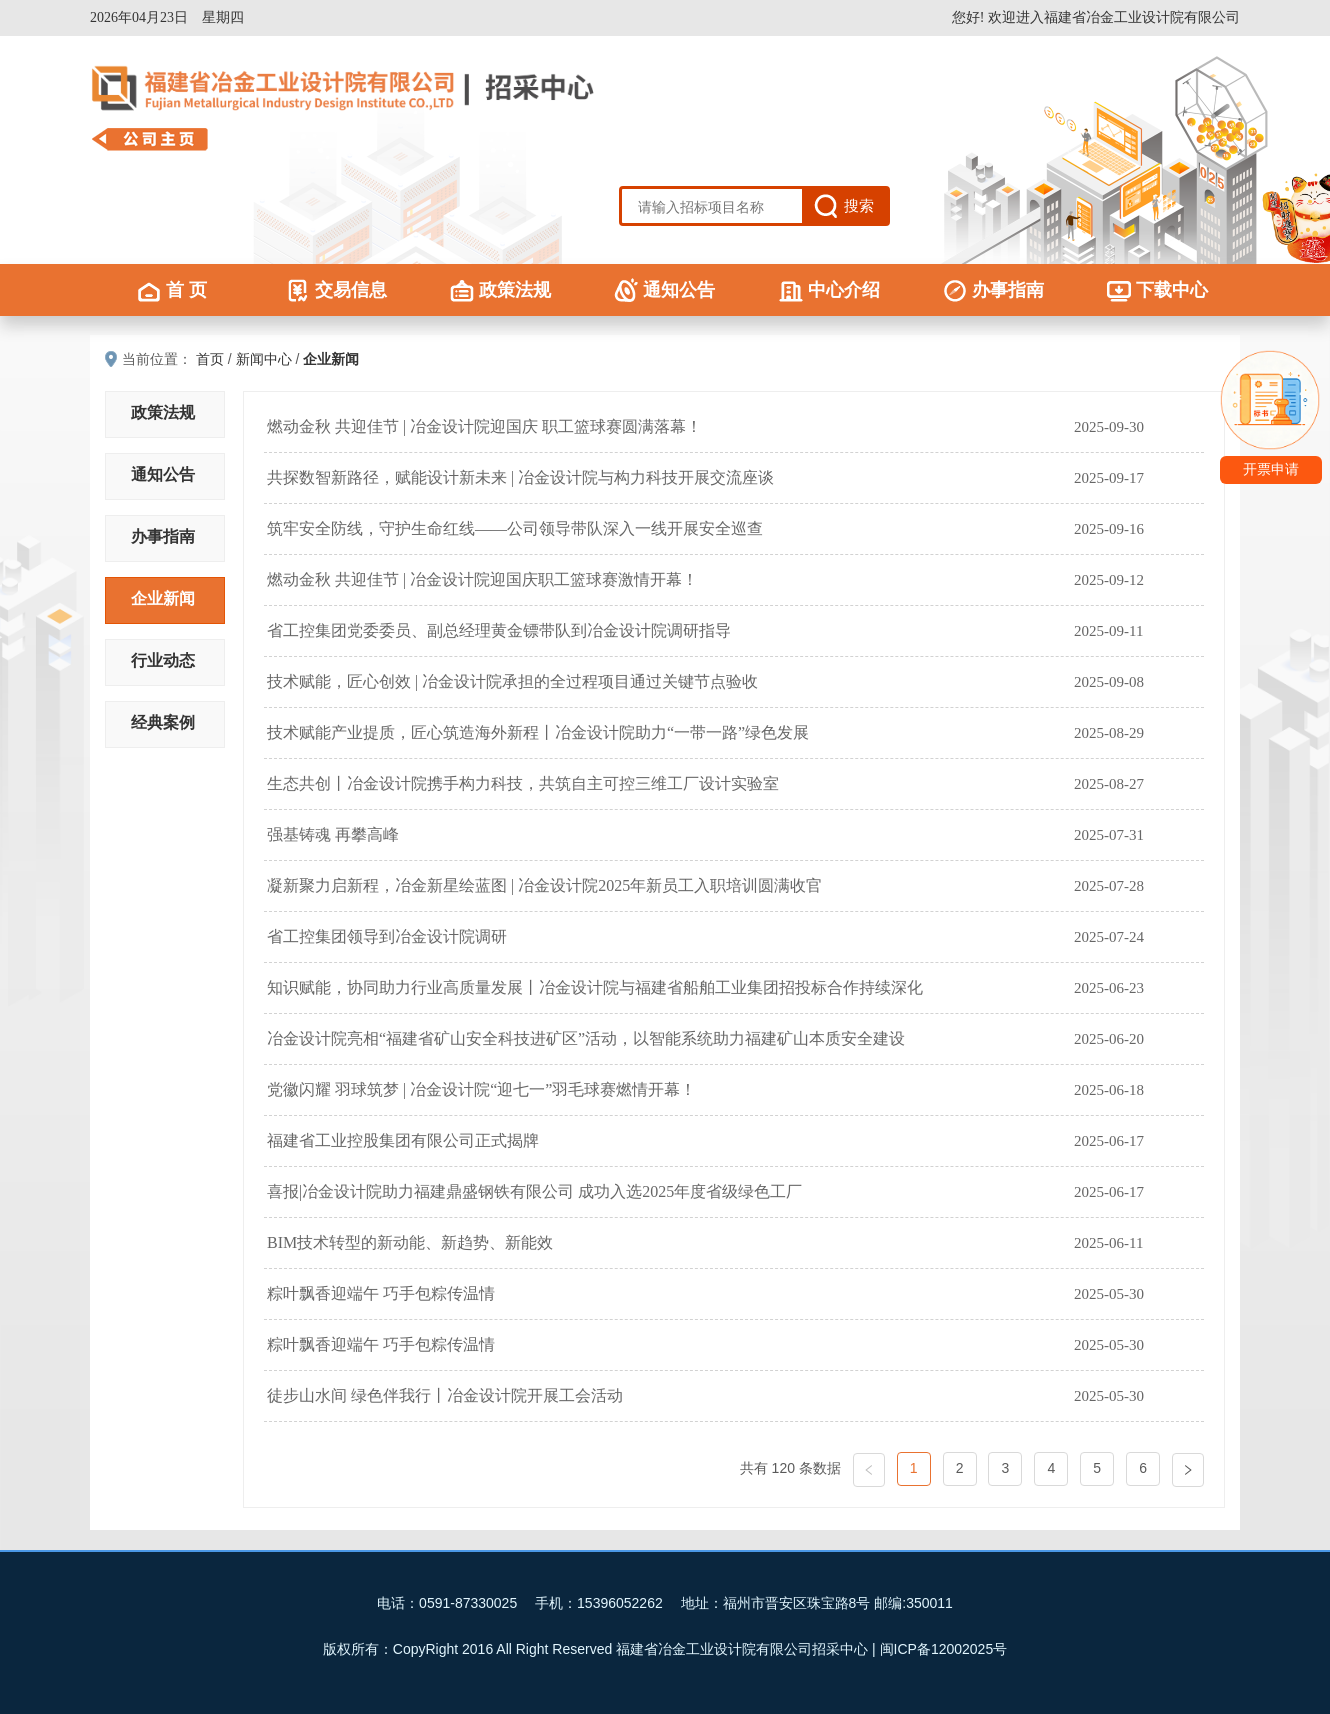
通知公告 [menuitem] (664, 290)
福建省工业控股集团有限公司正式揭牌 (403, 1140)
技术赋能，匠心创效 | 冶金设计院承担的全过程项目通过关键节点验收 (512, 681)
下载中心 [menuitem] (1157, 290)
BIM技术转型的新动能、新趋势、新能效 (410, 1242)
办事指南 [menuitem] (993, 290)
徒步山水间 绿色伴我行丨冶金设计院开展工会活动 (445, 1395)
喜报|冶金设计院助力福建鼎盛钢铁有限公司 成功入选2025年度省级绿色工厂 (534, 1191)
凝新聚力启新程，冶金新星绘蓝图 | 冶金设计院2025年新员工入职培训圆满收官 (544, 885)
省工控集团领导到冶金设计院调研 (387, 936)
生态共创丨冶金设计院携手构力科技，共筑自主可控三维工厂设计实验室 (523, 783)
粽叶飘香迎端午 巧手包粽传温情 (381, 1293)
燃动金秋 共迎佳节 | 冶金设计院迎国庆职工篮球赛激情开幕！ (482, 579)
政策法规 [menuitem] (500, 290)
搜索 (859, 206)
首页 (210, 359)
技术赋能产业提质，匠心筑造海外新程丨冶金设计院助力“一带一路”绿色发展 (538, 732)
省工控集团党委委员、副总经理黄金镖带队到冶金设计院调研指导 (499, 630)
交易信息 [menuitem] (336, 290)
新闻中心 (264, 359)
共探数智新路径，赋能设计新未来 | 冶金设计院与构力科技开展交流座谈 (520, 477)
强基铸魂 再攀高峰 (333, 834)
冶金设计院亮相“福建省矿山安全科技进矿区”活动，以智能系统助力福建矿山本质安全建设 (586, 1038)
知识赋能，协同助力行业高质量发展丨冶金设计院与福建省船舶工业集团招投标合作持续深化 (595, 987)
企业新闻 (331, 359)
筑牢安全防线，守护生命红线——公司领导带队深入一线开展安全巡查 (515, 528)
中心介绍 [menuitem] (829, 290)
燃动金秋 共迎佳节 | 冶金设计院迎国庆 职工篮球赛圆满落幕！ (484, 426)
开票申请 (1271, 469)
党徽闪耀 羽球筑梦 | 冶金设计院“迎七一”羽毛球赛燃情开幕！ (481, 1089)
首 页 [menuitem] (172, 290)
